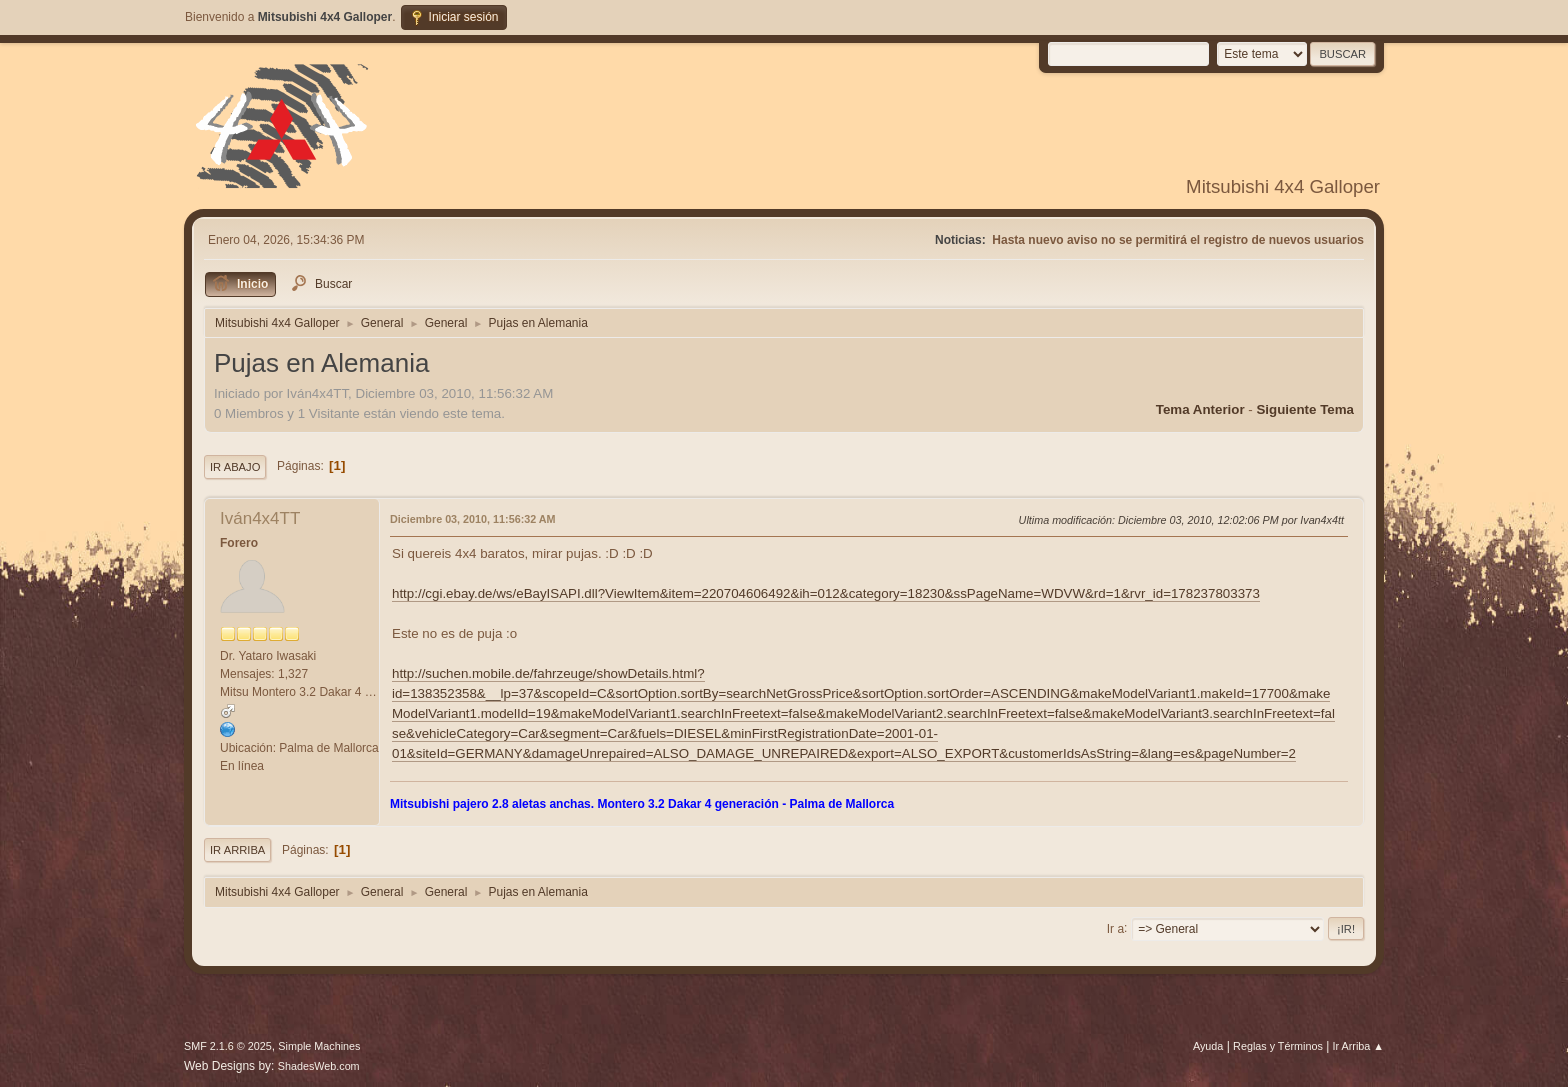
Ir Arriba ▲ (1358, 1046)
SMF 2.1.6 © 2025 (228, 1046)
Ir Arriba (237, 850)
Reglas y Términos (1278, 1046)
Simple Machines (319, 1046)
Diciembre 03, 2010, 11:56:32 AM (473, 519)
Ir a (1115, 928)
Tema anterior (1200, 409)
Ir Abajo (235, 467)
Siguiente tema (1305, 409)
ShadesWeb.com (319, 1066)
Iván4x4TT (260, 518)
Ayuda (1208, 1046)
